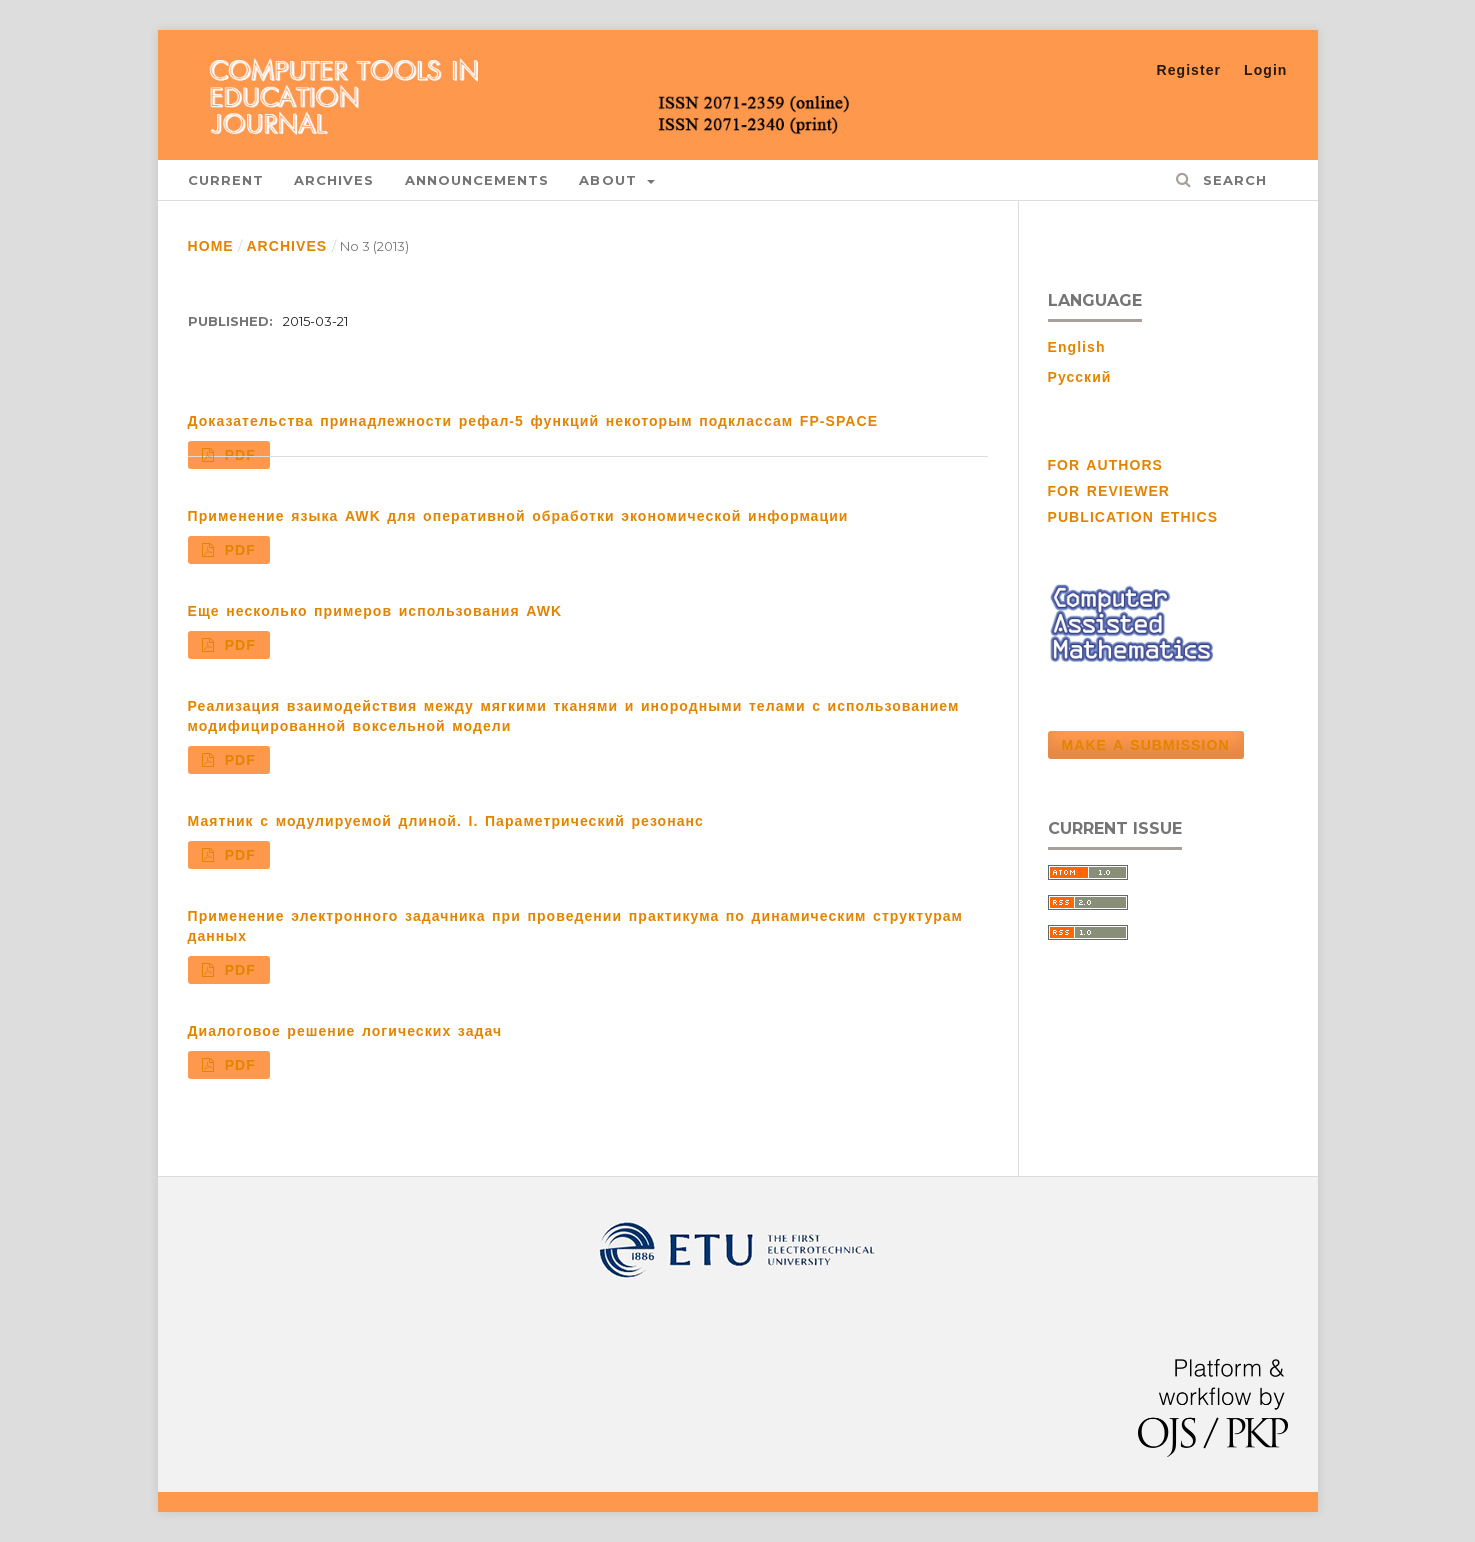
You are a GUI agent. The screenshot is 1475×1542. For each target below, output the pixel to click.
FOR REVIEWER (1109, 491)
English (1077, 347)
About (611, 180)
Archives (334, 180)
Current (226, 180)
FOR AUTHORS (1105, 465)
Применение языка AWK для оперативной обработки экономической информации (518, 516)
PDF (237, 455)
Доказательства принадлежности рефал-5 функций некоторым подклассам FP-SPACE (533, 421)
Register (1189, 70)
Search (1231, 180)
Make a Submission (1146, 745)
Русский (1080, 377)
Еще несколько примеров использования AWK (375, 611)
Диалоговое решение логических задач (345, 1031)
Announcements (477, 180)
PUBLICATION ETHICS (1133, 517)
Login (1265, 70)
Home (211, 246)
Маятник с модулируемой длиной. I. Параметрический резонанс (446, 821)
